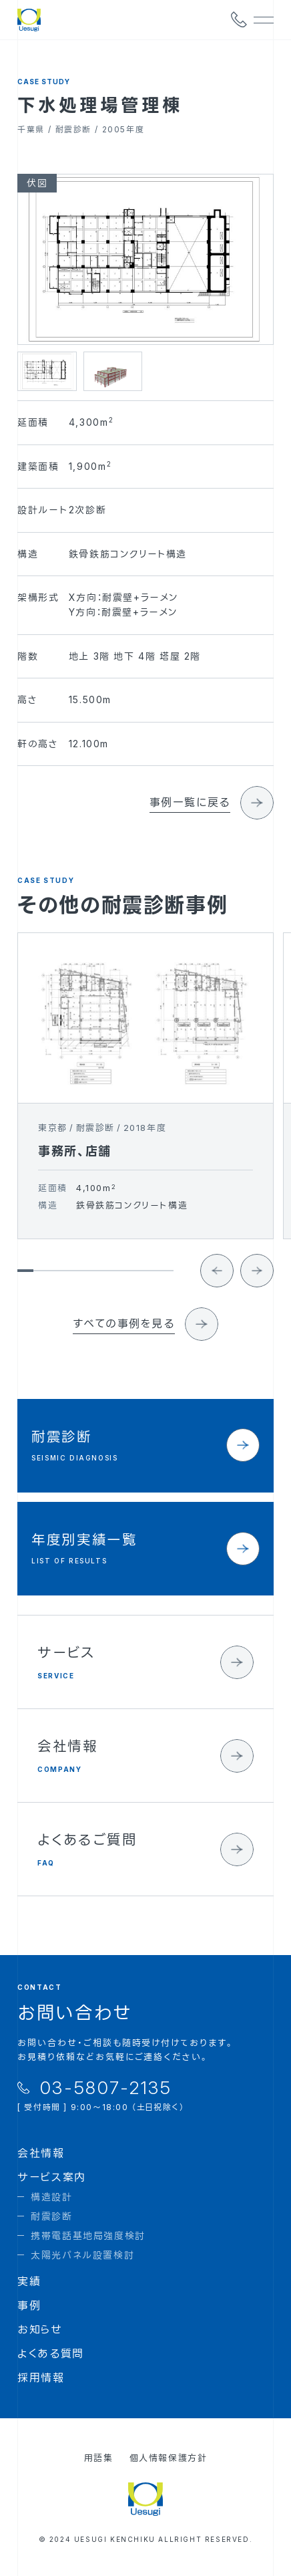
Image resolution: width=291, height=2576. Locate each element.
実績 (29, 2281)
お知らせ (39, 2329)
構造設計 (51, 2196)
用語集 (98, 2457)
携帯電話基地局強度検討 (88, 2235)
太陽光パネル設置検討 (82, 2255)
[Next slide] (257, 1280)
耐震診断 (51, 2216)
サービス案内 (51, 2177)
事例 (29, 2305)
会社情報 (40, 2153)
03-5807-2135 (106, 2088)
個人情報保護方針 (168, 2457)
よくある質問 (50, 2353)
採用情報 (40, 2377)
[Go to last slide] (217, 1280)
